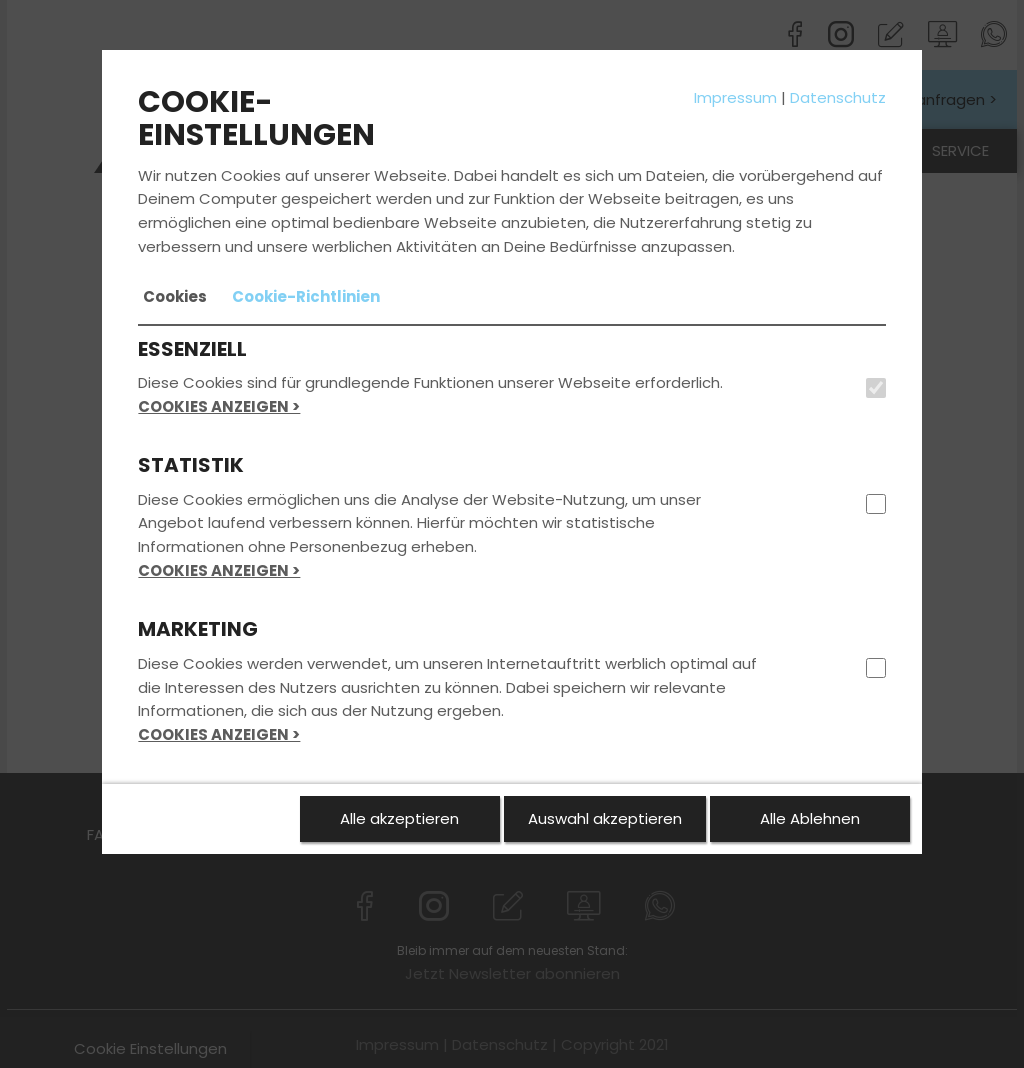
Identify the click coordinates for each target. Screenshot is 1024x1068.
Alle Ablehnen (810, 818)
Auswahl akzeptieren (605, 818)
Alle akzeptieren (399, 818)
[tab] (175, 297)
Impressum (735, 97)
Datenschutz (838, 97)
